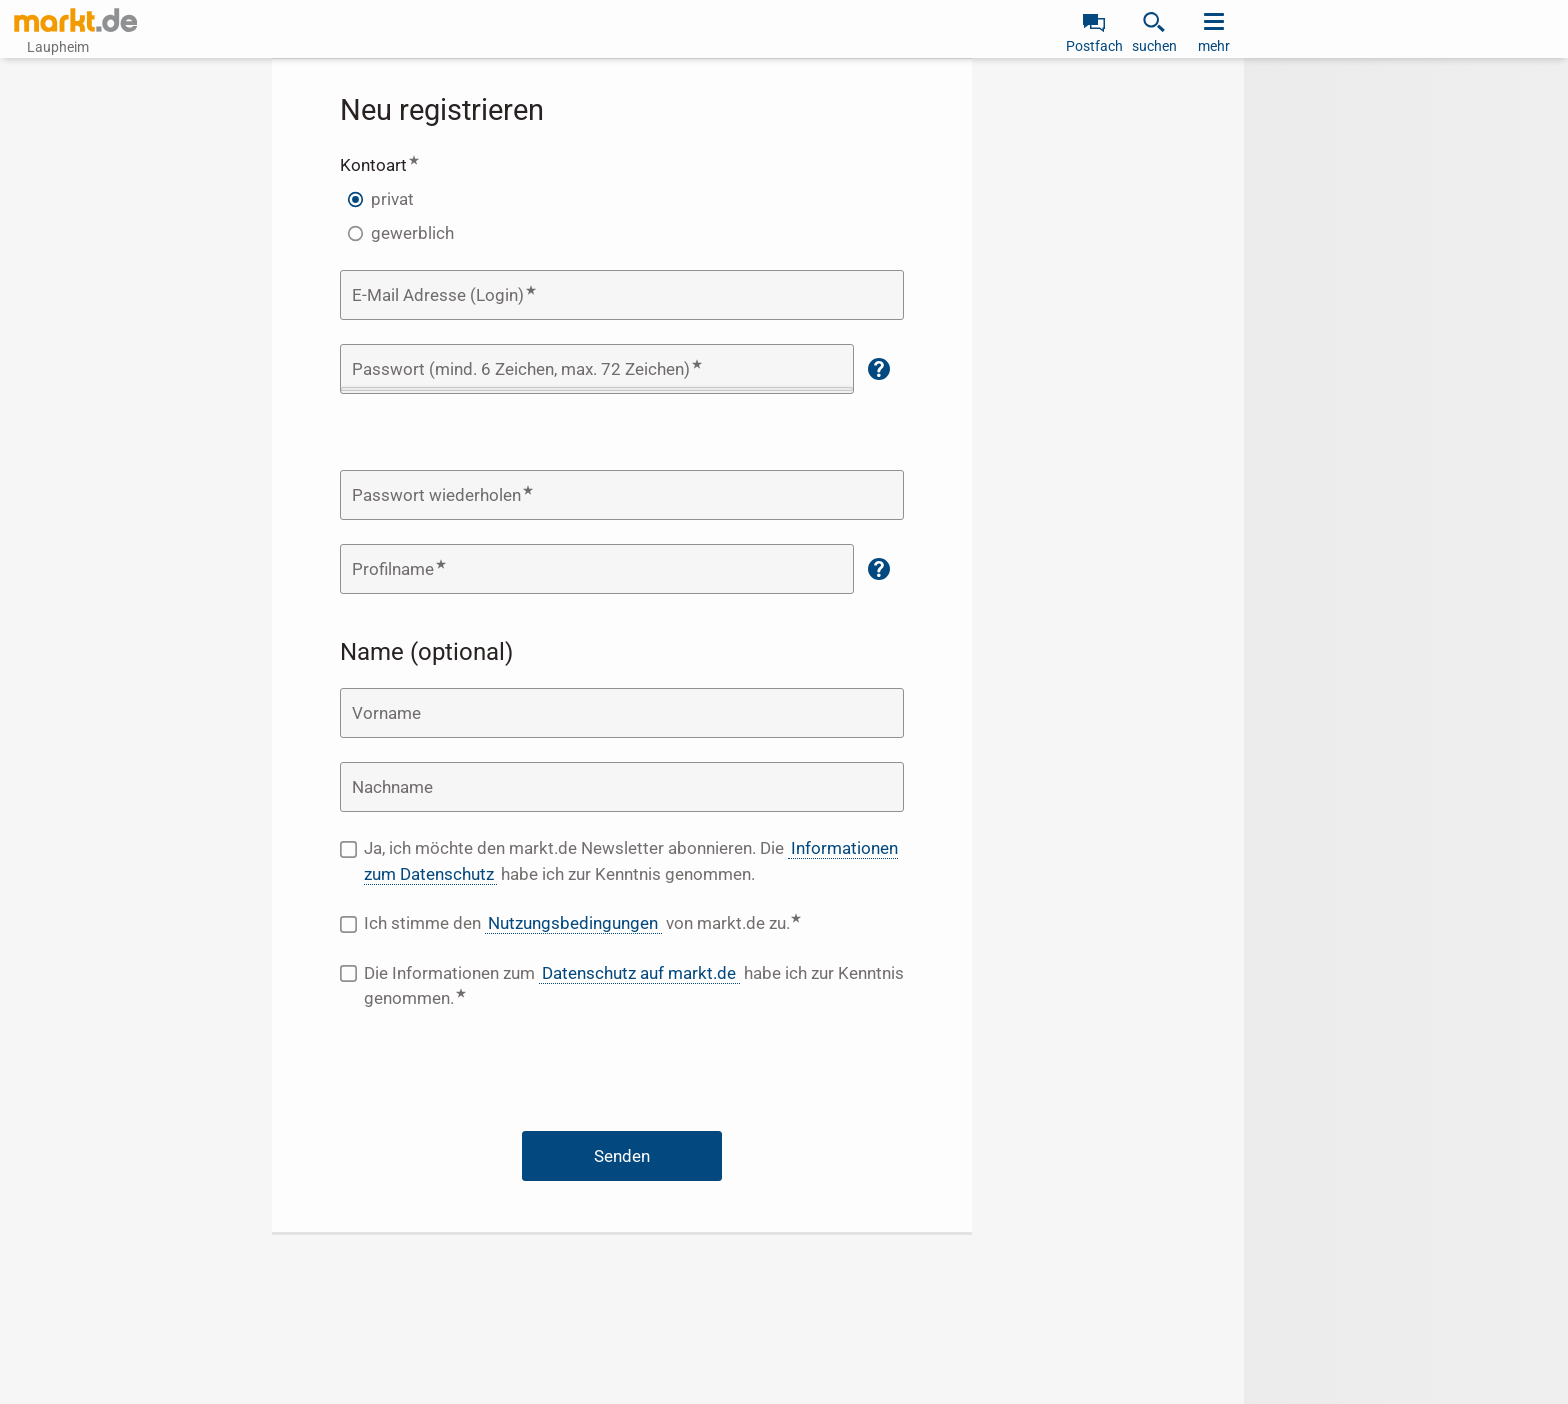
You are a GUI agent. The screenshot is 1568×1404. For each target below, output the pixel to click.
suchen (1154, 46)
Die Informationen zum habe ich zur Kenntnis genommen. (634, 986)
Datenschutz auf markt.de (639, 973)
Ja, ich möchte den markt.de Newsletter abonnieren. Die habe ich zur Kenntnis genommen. (631, 861)
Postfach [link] (1094, 46)
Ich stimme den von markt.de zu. (634, 922)
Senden (622, 1156)
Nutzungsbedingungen (573, 923)
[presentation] (622, 1075)
